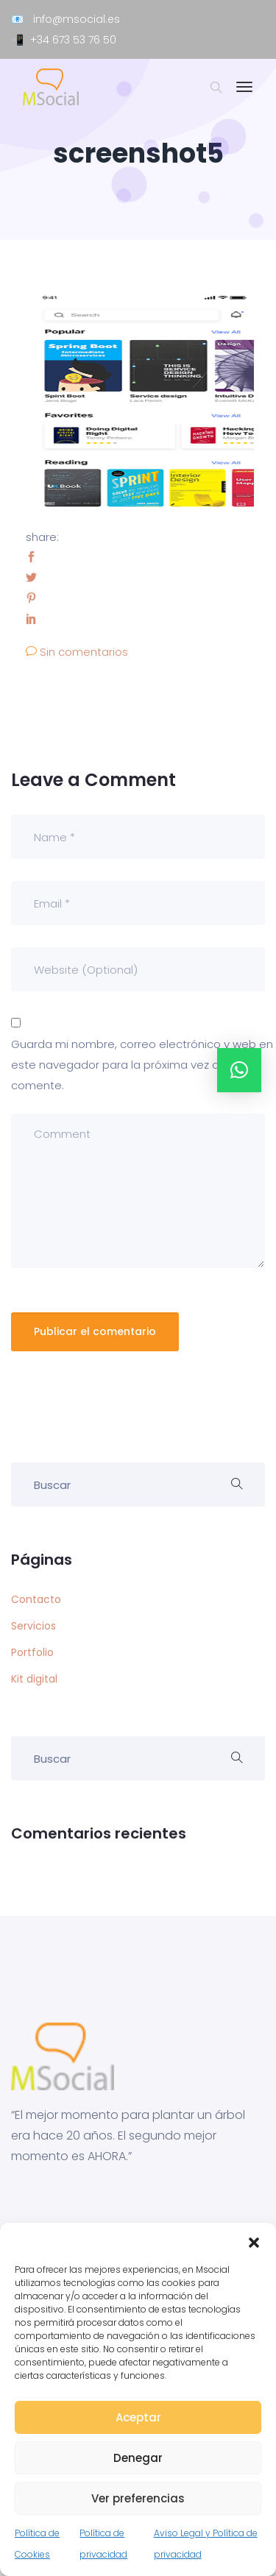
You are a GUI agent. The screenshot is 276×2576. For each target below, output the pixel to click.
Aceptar (138, 2417)
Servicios (33, 1625)
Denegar (138, 2458)
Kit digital (34, 1678)
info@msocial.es (76, 19)
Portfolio (32, 1652)
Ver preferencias (138, 2498)
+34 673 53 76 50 (73, 39)
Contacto (36, 1599)
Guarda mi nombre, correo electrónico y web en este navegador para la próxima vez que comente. (142, 1064)
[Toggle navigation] (244, 94)
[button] (254, 2241)
